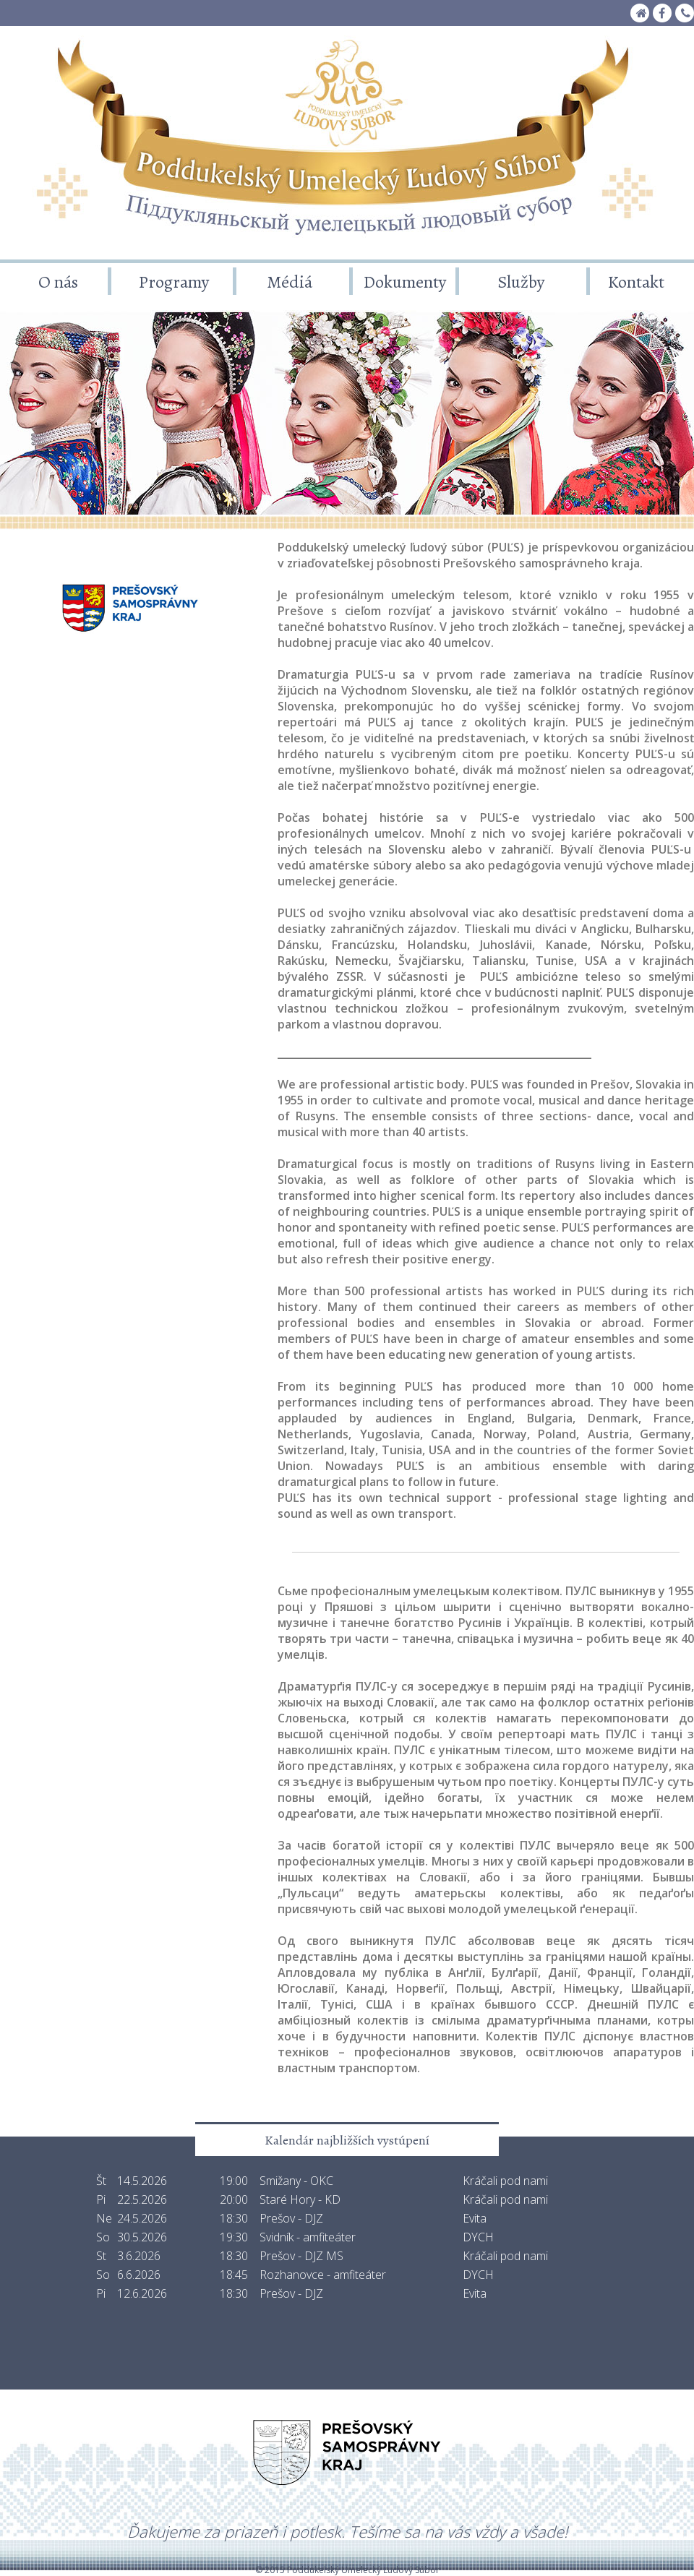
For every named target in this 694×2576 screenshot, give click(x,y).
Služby (520, 281)
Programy (174, 281)
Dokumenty (405, 281)
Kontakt (636, 281)
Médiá (289, 281)
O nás (58, 281)
